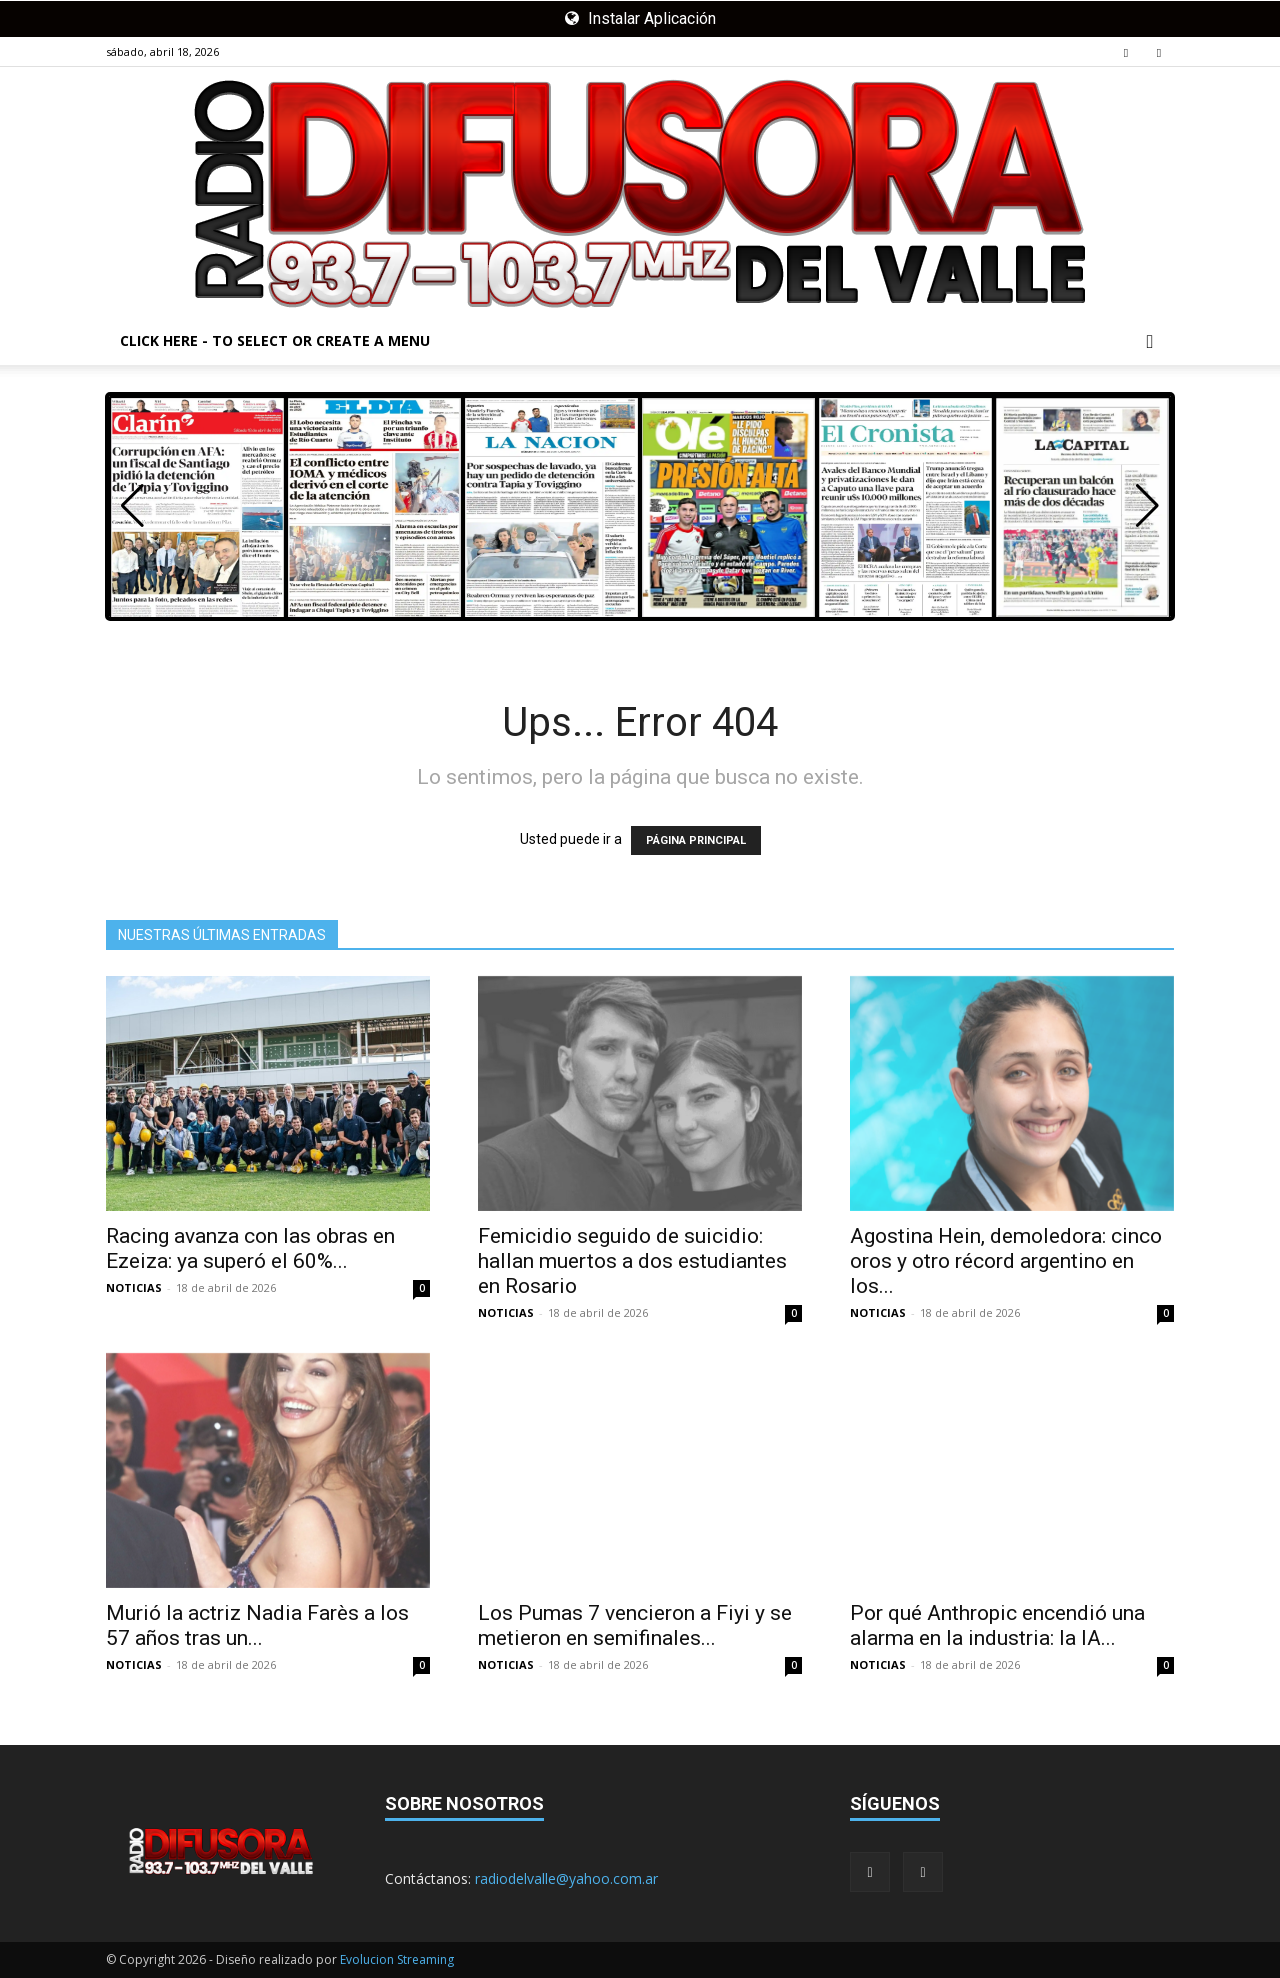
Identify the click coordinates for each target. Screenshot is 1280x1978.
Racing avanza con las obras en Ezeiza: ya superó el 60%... (250, 1248)
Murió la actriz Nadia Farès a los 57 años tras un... (257, 1625)
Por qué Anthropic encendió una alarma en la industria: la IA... (997, 1625)
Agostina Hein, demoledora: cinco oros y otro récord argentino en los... (1006, 1261)
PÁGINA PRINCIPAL (696, 840)
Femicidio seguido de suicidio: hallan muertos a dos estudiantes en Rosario (632, 1261)
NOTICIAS (134, 1287)
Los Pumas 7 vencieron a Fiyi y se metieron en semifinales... (635, 1625)
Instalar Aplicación (640, 18)
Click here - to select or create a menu (275, 340)
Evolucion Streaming (397, 1959)
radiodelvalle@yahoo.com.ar (566, 1878)
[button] (1150, 342)
